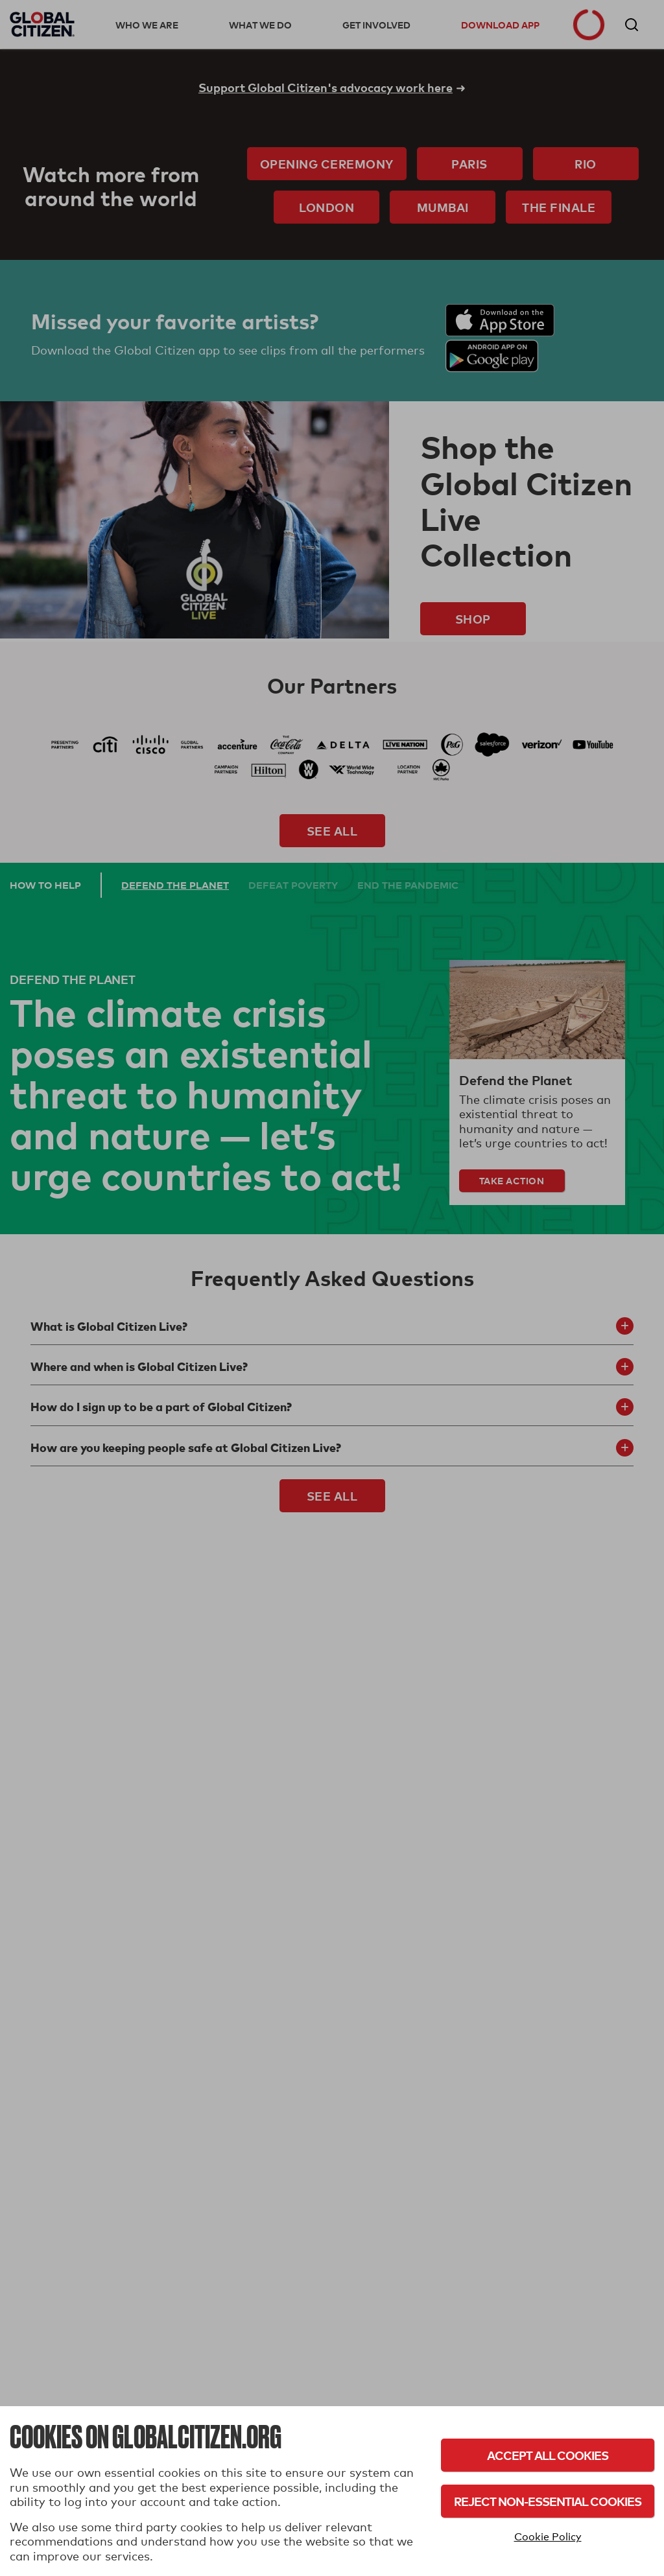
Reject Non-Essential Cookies (547, 2501)
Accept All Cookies (547, 2455)
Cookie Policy (548, 2537)
